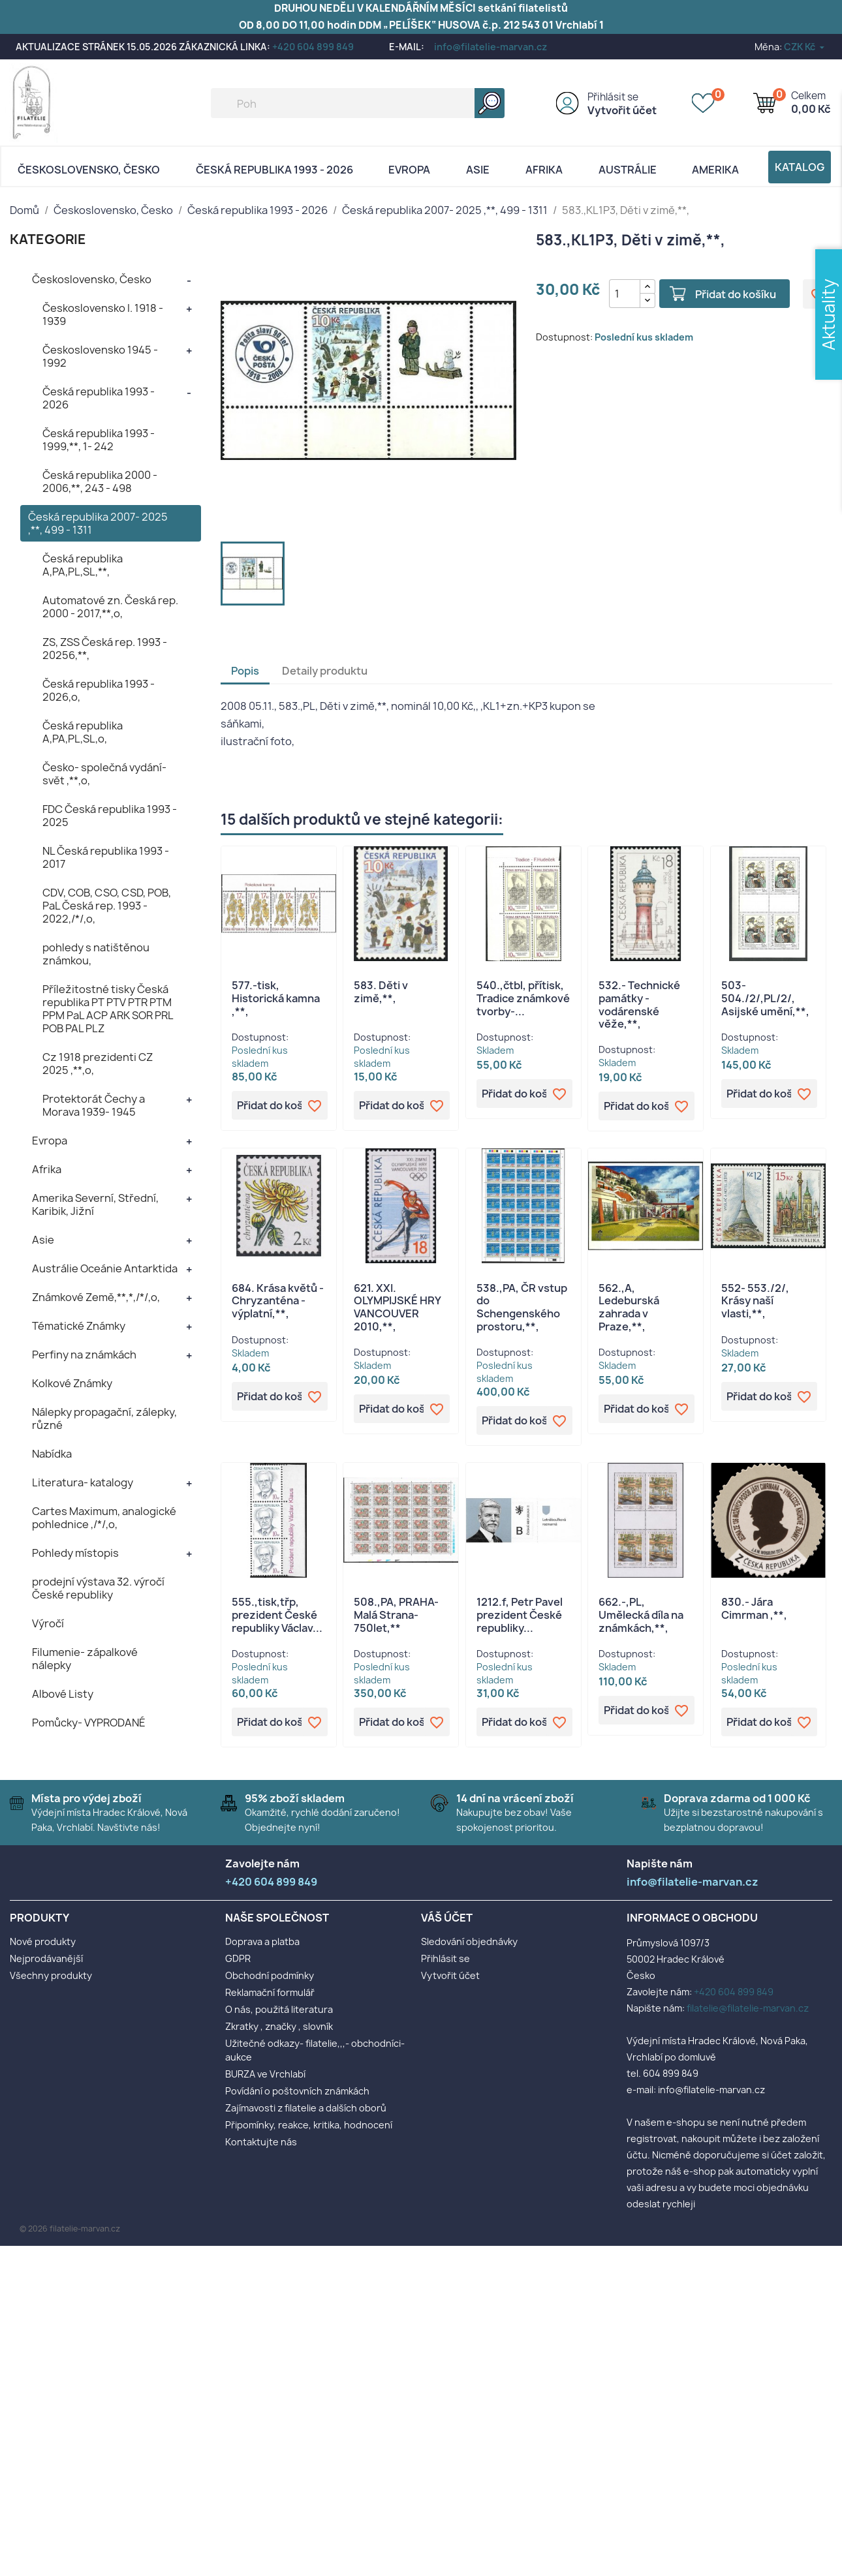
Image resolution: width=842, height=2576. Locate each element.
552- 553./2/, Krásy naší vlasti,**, (755, 1301)
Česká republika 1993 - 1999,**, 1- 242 (98, 439)
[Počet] (624, 293)
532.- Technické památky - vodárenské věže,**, (639, 1004)
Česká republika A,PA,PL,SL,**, (82, 565)
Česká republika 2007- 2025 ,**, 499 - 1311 (98, 523)
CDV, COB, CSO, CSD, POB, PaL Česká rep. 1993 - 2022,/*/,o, (106, 905)
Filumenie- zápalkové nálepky (85, 1658)
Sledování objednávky (469, 1941)
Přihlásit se (612, 97)
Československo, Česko (89, 169)
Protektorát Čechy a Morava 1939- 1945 (93, 1105)
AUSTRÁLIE (628, 169)
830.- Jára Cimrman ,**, (754, 1608)
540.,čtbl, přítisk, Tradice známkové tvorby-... (523, 998)
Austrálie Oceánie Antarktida (105, 1268)
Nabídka (52, 1454)
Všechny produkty (51, 1975)
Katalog (799, 167)
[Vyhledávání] (358, 103)
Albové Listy (62, 1694)
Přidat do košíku (735, 294)
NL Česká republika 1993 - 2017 (105, 857)
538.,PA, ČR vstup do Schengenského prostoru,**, (521, 1307)
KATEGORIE (48, 239)
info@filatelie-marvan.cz (490, 46)
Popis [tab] (245, 671)
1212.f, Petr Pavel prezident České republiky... (519, 1615)
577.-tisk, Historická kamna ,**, (276, 998)
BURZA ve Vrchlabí (265, 2074)
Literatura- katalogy (82, 1482)
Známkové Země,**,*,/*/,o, (96, 1297)
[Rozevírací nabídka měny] (805, 47)
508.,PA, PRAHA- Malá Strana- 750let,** (396, 1615)
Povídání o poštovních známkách (297, 2091)
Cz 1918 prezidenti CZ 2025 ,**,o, (97, 1063)
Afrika (544, 169)
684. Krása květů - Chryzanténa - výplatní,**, (278, 1301)
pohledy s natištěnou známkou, (95, 954)
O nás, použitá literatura (279, 2009)
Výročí (48, 1623)
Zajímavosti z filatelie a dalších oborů (305, 2108)
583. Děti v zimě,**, (381, 991)
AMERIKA (715, 169)
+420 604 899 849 (313, 46)
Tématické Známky (78, 1326)
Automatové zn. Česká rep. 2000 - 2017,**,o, (110, 607)
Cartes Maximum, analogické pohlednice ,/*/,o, (104, 1517)
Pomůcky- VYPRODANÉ (89, 1722)
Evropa (409, 169)
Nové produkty (43, 1941)
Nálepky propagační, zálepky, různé (104, 1418)
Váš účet (447, 1917)
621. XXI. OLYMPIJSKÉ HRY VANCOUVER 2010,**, (397, 1307)
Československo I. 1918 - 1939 (102, 314)
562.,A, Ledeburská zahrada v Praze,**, (629, 1307)
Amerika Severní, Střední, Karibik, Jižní (95, 1204)
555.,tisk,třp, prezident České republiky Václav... (277, 1615)
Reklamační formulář (270, 1992)
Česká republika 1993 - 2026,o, (98, 690)
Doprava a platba (262, 1941)
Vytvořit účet (622, 110)
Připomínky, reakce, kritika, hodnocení (308, 2125)
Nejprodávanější (46, 1958)
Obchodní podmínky (269, 1975)
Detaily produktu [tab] (324, 671)
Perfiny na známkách (84, 1354)
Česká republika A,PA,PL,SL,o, (82, 732)
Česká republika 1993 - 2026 (274, 169)
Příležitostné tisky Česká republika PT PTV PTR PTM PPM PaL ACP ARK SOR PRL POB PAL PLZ (107, 1008)
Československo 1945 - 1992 (100, 356)
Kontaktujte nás (261, 2142)
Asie (478, 169)
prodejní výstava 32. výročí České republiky (98, 1588)
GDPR (238, 1958)
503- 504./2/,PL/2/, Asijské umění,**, (765, 998)
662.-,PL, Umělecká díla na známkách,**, (641, 1615)
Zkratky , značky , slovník (279, 2026)
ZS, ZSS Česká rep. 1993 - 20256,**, (104, 648)
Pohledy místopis (75, 1553)
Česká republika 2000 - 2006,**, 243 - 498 (99, 481)
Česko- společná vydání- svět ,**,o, (104, 774)
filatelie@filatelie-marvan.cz (748, 2008)
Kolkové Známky (72, 1383)
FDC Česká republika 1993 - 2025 (109, 815)
